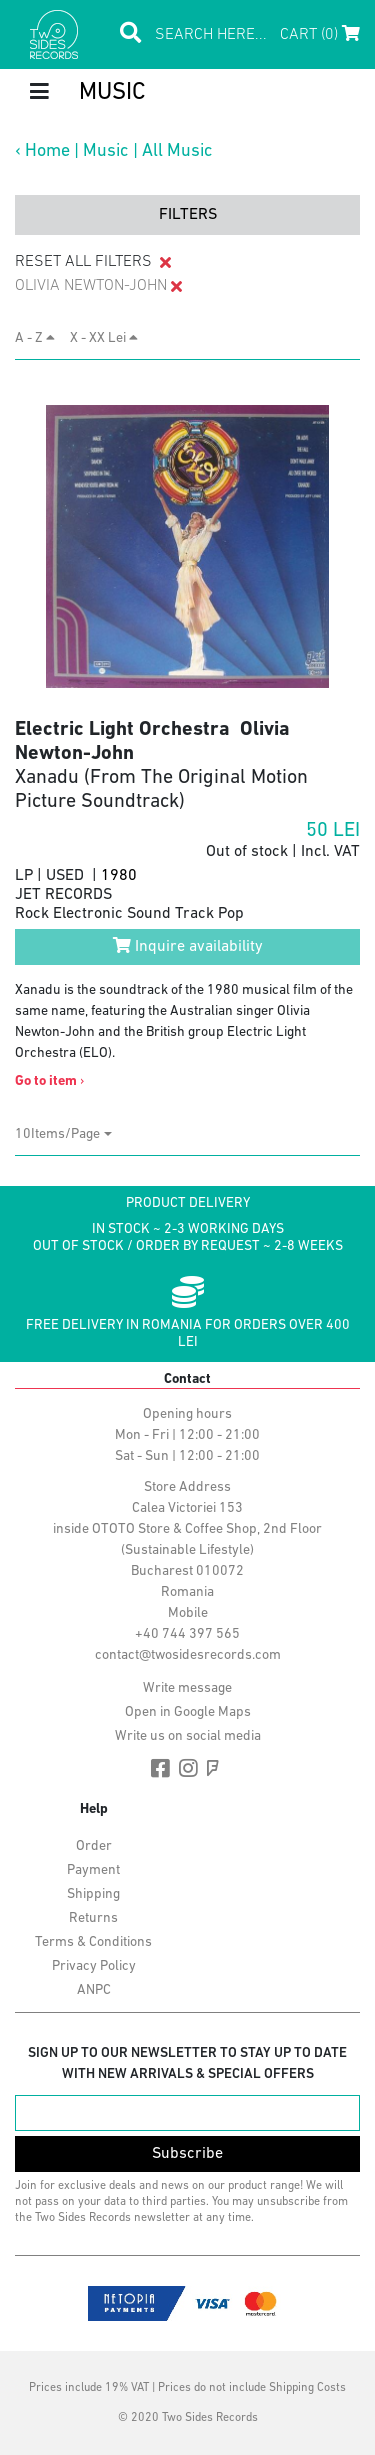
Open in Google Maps (188, 1712)
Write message (187, 1688)
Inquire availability (188, 946)
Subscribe (187, 2154)
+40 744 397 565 (187, 1634)
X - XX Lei (104, 338)
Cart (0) (320, 34)
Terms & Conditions (93, 1942)
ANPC (94, 1990)
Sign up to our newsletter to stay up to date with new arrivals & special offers (187, 2064)
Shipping (93, 1894)
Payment (93, 1870)
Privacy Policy (94, 1966)
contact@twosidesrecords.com (188, 1655)
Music (106, 151)
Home (47, 151)
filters (188, 215)
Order (94, 1846)
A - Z (35, 338)
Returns (93, 1918)
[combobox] (63, 1134)
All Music (177, 151)
